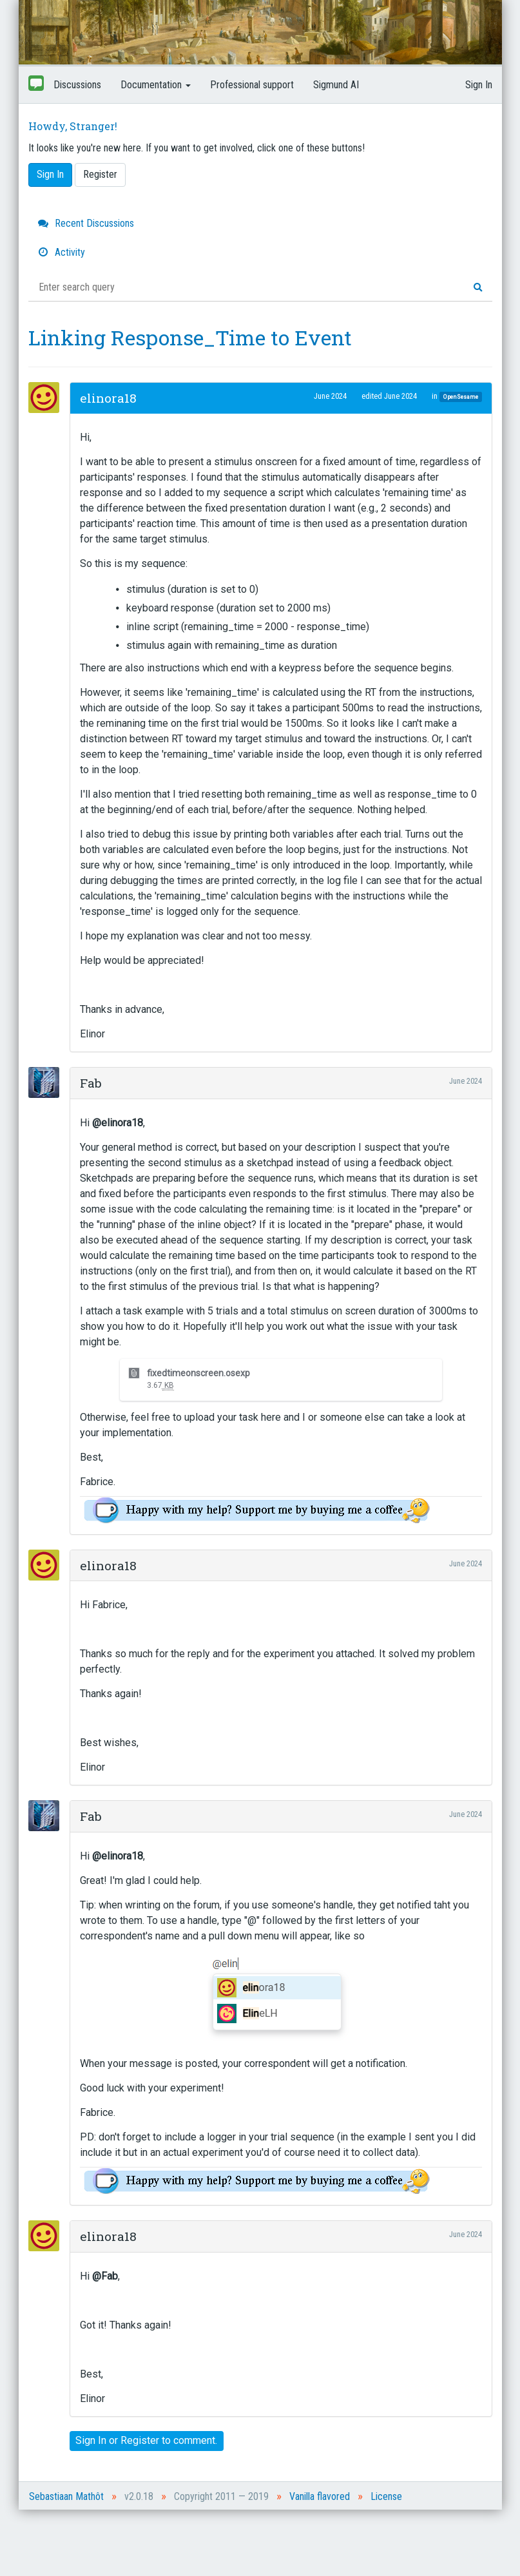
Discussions (77, 85)
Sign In (478, 85)
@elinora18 (117, 1123)
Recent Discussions (86, 223)
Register (100, 174)
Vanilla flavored (319, 2496)
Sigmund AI (336, 85)
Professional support (252, 85)
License (386, 2496)
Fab (91, 1083)
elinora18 (108, 398)
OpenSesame (460, 396)
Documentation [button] (155, 85)
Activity (61, 252)
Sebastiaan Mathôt (66, 2496)
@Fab (105, 2276)
